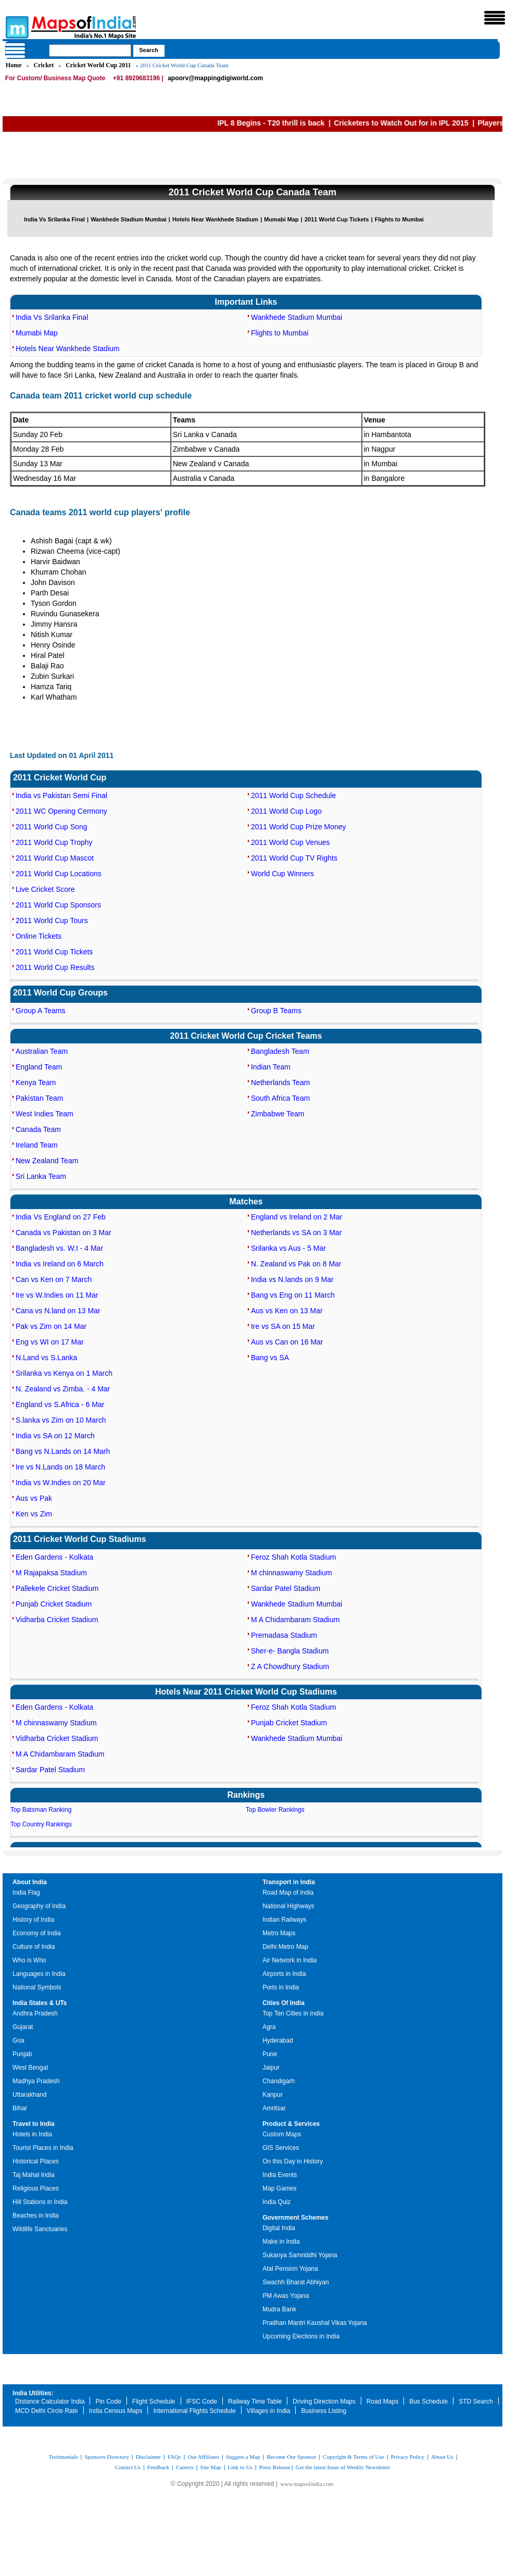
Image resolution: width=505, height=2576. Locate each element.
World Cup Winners (282, 873)
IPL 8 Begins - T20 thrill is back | (290, 123)
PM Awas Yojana (285, 2295)
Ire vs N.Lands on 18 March (60, 1467)
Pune (269, 2054)
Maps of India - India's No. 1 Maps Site (16, 27)
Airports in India (284, 1973)
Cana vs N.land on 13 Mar (58, 1310)
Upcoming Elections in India (300, 2336)
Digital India (278, 2228)
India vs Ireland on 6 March (60, 1264)
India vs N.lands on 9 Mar (292, 1279)
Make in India (280, 2241)
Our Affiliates (203, 2457)
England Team (39, 1067)
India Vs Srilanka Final (54, 219)
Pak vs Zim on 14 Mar (51, 1326)
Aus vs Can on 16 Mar (287, 1342)
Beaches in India (35, 2215)
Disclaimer (148, 2457)
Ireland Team (37, 1145)
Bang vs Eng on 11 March (293, 1295)
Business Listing (323, 2411)
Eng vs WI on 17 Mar (50, 1342)
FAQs (174, 2457)
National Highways (288, 1906)
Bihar (19, 2108)
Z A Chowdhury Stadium (290, 1666)
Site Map (210, 2467)
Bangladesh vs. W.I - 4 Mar (59, 1248)
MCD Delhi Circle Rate (46, 2411)
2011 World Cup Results (55, 967)
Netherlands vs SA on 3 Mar (296, 1232)
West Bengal (30, 2067)
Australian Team (42, 1051)
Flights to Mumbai (399, 219)
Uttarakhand (29, 2094)
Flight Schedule (153, 2401)
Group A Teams (40, 1010)
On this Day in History (292, 2161)
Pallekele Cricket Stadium (57, 1588)
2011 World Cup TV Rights (294, 858)
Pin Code (108, 2401)
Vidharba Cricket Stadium (57, 1619)
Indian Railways (284, 1919)
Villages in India (269, 2411)
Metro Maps (278, 1933)
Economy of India (36, 1933)
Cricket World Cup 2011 (98, 65)
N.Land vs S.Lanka (46, 1357)
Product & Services (291, 2123)
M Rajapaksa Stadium (51, 1573)
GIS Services (280, 2147)
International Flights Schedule (194, 2411)
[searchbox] (90, 50)
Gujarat (22, 2027)
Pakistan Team (40, 1098)
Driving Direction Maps (324, 2401)
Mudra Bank (279, 2309)
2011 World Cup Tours (52, 920)
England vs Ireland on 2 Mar (296, 1217)
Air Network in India (289, 1960)
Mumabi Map (281, 219)
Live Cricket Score (45, 889)
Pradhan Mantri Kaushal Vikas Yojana (314, 2322)
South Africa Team (280, 1098)
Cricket (44, 65)
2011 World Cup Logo (286, 811)
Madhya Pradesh (36, 2081)
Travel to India (33, 2123)
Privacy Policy (407, 2457)
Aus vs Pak (34, 1498)
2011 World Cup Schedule (293, 795)
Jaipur (271, 2067)
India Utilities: (33, 2393)
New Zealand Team (47, 1160)
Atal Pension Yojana (290, 2268)
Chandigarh (278, 2081)
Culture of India (33, 1946)
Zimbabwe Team (277, 1114)
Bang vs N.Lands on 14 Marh (63, 1451)
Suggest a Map (243, 2457)
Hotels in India (32, 2134)
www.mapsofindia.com (306, 2484)
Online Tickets (38, 936)
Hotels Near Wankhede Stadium (215, 219)
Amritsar (274, 2108)
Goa (18, 2040)
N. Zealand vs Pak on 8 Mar (296, 1264)
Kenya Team (36, 1082)
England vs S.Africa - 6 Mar (60, 1404)
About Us (442, 2457)
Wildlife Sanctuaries (39, 2229)
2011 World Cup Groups (60, 992)
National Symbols (36, 1987)
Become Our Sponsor (291, 2457)
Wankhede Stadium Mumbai (129, 219)
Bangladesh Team (280, 1051)
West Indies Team (44, 1114)
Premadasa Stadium (284, 1635)
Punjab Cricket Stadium (54, 1604)
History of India (33, 1919)
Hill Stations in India (39, 2202)
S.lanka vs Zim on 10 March (61, 1420)
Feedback (158, 2467)
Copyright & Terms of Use (353, 2457)
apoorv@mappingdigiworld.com (215, 78)
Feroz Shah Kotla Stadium (293, 1557)
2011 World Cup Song (51, 827)
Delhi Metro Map (285, 1946)
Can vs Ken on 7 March (54, 1279)
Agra (268, 2027)
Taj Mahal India (33, 2175)
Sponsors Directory (106, 2457)
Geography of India (39, 1906)
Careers (185, 2467)
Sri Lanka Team (41, 1176)
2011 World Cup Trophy (54, 842)
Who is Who (29, 1960)
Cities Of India (283, 2003)
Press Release (275, 2467)
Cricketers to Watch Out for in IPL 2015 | (420, 123)
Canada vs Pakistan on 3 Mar (63, 1232)
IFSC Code (201, 2401)
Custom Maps (281, 2134)
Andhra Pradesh (35, 2013)
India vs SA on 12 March (55, 1436)
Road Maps (382, 2401)
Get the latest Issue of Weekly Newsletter (343, 2467)
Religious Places (35, 2188)
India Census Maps (116, 2411)
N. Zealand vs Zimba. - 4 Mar (63, 1389)
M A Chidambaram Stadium (295, 1619)
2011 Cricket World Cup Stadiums (79, 1539)
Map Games (279, 2188)
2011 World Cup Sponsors (58, 905)
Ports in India (280, 1987)
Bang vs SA (270, 1357)
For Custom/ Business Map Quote (55, 78)
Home (14, 65)
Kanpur (272, 2094)
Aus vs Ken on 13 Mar (287, 1310)
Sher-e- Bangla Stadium (290, 1651)
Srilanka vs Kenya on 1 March (64, 1373)
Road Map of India (287, 1892)
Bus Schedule (428, 2401)
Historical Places (35, 2161)
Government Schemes (295, 2217)
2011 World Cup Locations (59, 873)
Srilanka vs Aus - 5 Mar (288, 1248)
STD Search (476, 2401)
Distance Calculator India (49, 2401)
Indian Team (271, 1067)
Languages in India (38, 1973)
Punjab (22, 2054)
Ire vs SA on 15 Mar (283, 1326)
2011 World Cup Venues (290, 842)
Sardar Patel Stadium (285, 1588)
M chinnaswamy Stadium (291, 1573)
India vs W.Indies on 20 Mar (61, 1482)
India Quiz (276, 2202)
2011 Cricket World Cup (59, 777)
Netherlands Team (280, 1082)
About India (29, 1882)
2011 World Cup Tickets (337, 219)
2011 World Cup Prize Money (298, 827)
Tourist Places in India (42, 2147)
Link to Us (240, 2467)
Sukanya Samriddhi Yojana (299, 2255)
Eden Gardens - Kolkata (54, 1557)
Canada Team (38, 1129)
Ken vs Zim (34, 1514)
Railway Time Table (255, 2401)
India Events (279, 2175)
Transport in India (288, 1882)
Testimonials (63, 2457)
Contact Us (128, 2467)
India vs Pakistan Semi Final (61, 795)
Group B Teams (276, 1010)
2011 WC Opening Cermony (61, 811)
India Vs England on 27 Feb (61, 1217)
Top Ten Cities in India (292, 2013)
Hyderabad (277, 2040)
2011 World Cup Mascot (55, 858)
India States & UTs (39, 2003)
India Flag (26, 1892)
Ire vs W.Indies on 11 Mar (57, 1295)
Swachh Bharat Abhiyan (295, 2282)
